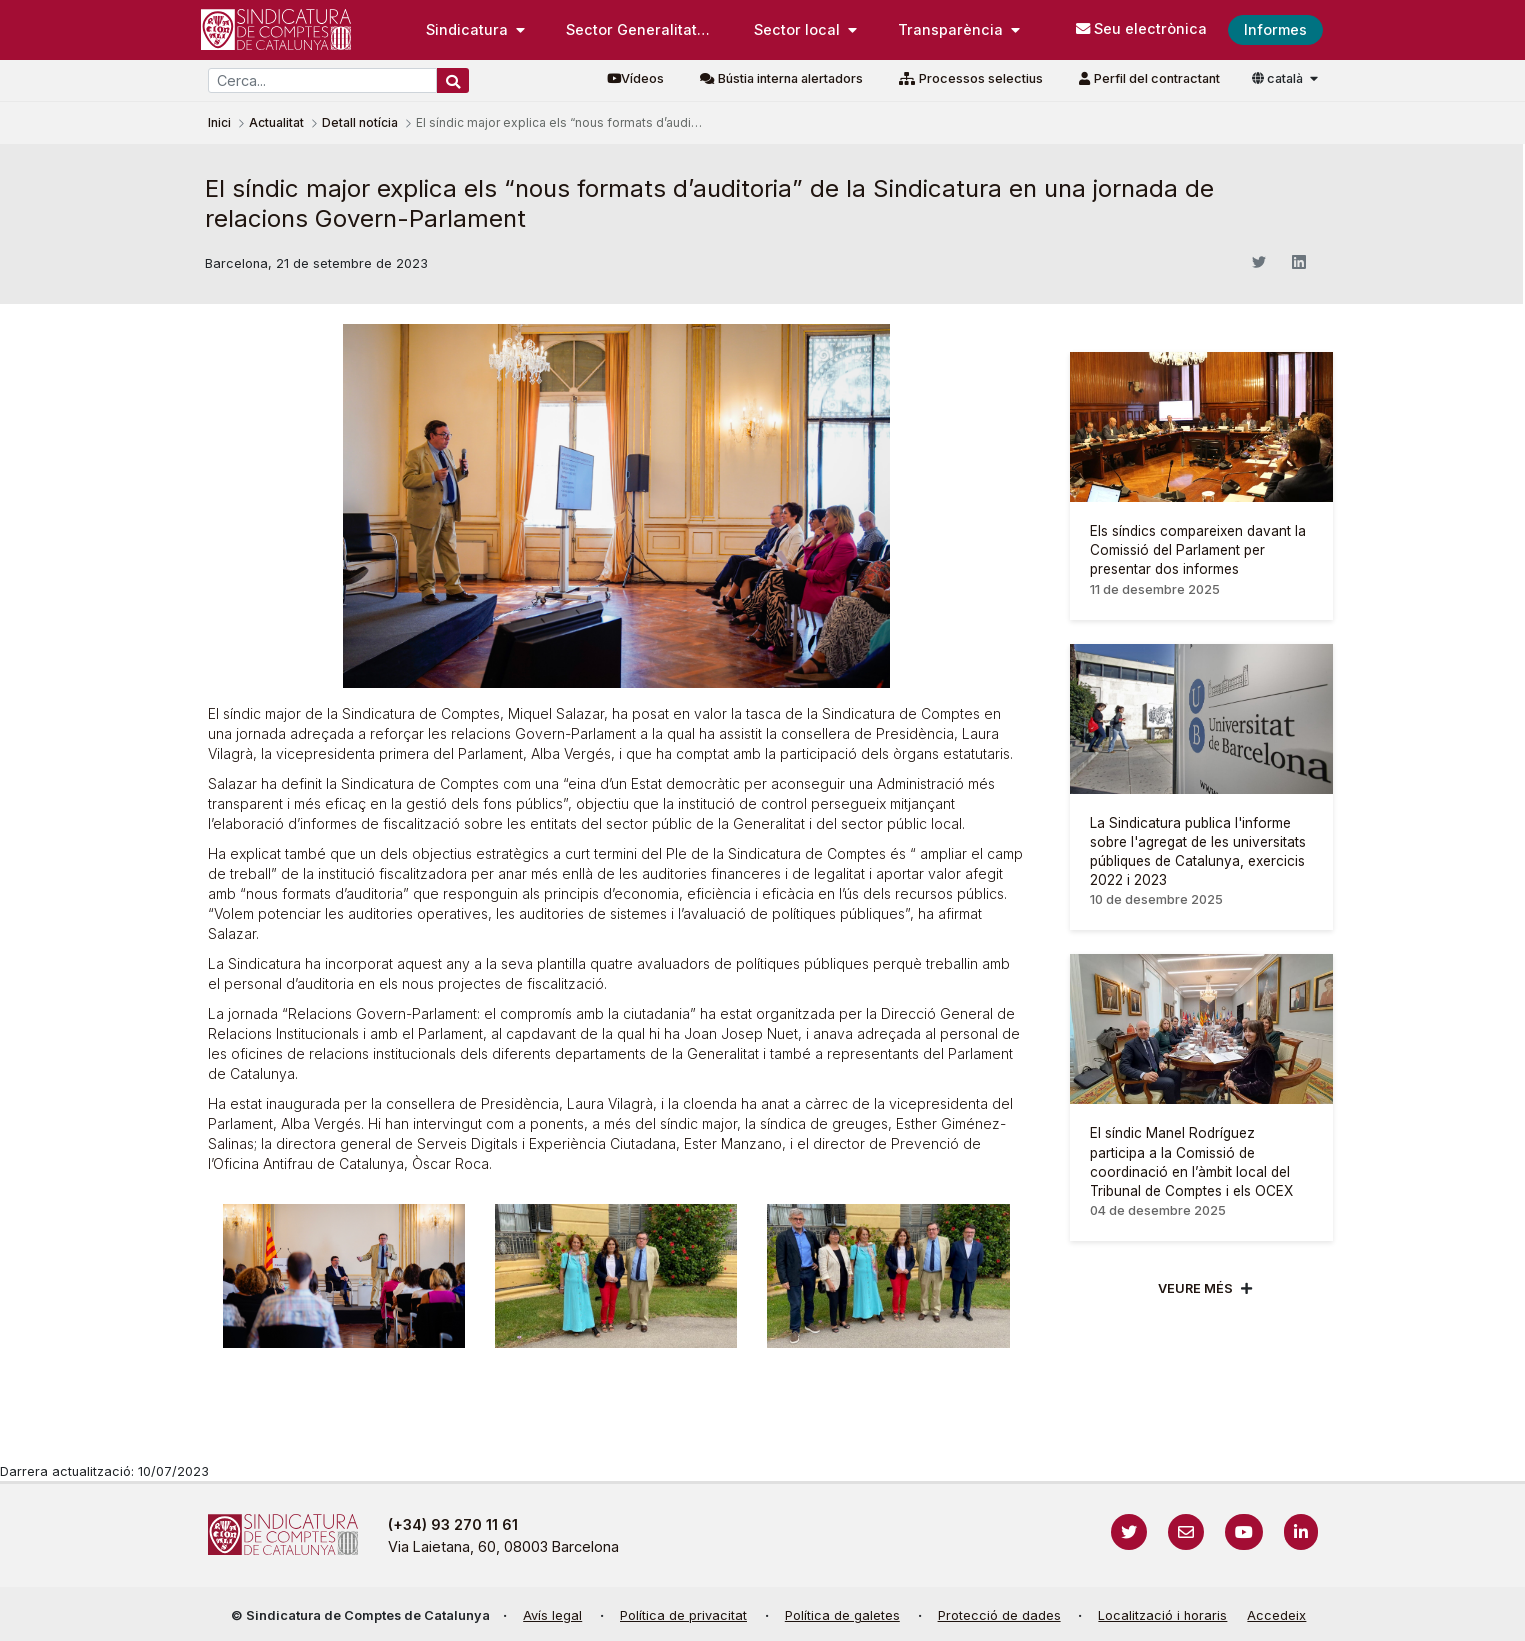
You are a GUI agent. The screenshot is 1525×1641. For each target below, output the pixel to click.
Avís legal (552, 1615)
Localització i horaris (1162, 1615)
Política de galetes (842, 1615)
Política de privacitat (683, 1615)
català (1279, 78)
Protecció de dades (999, 1615)
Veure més (1195, 1288)
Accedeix (1276, 1615)
